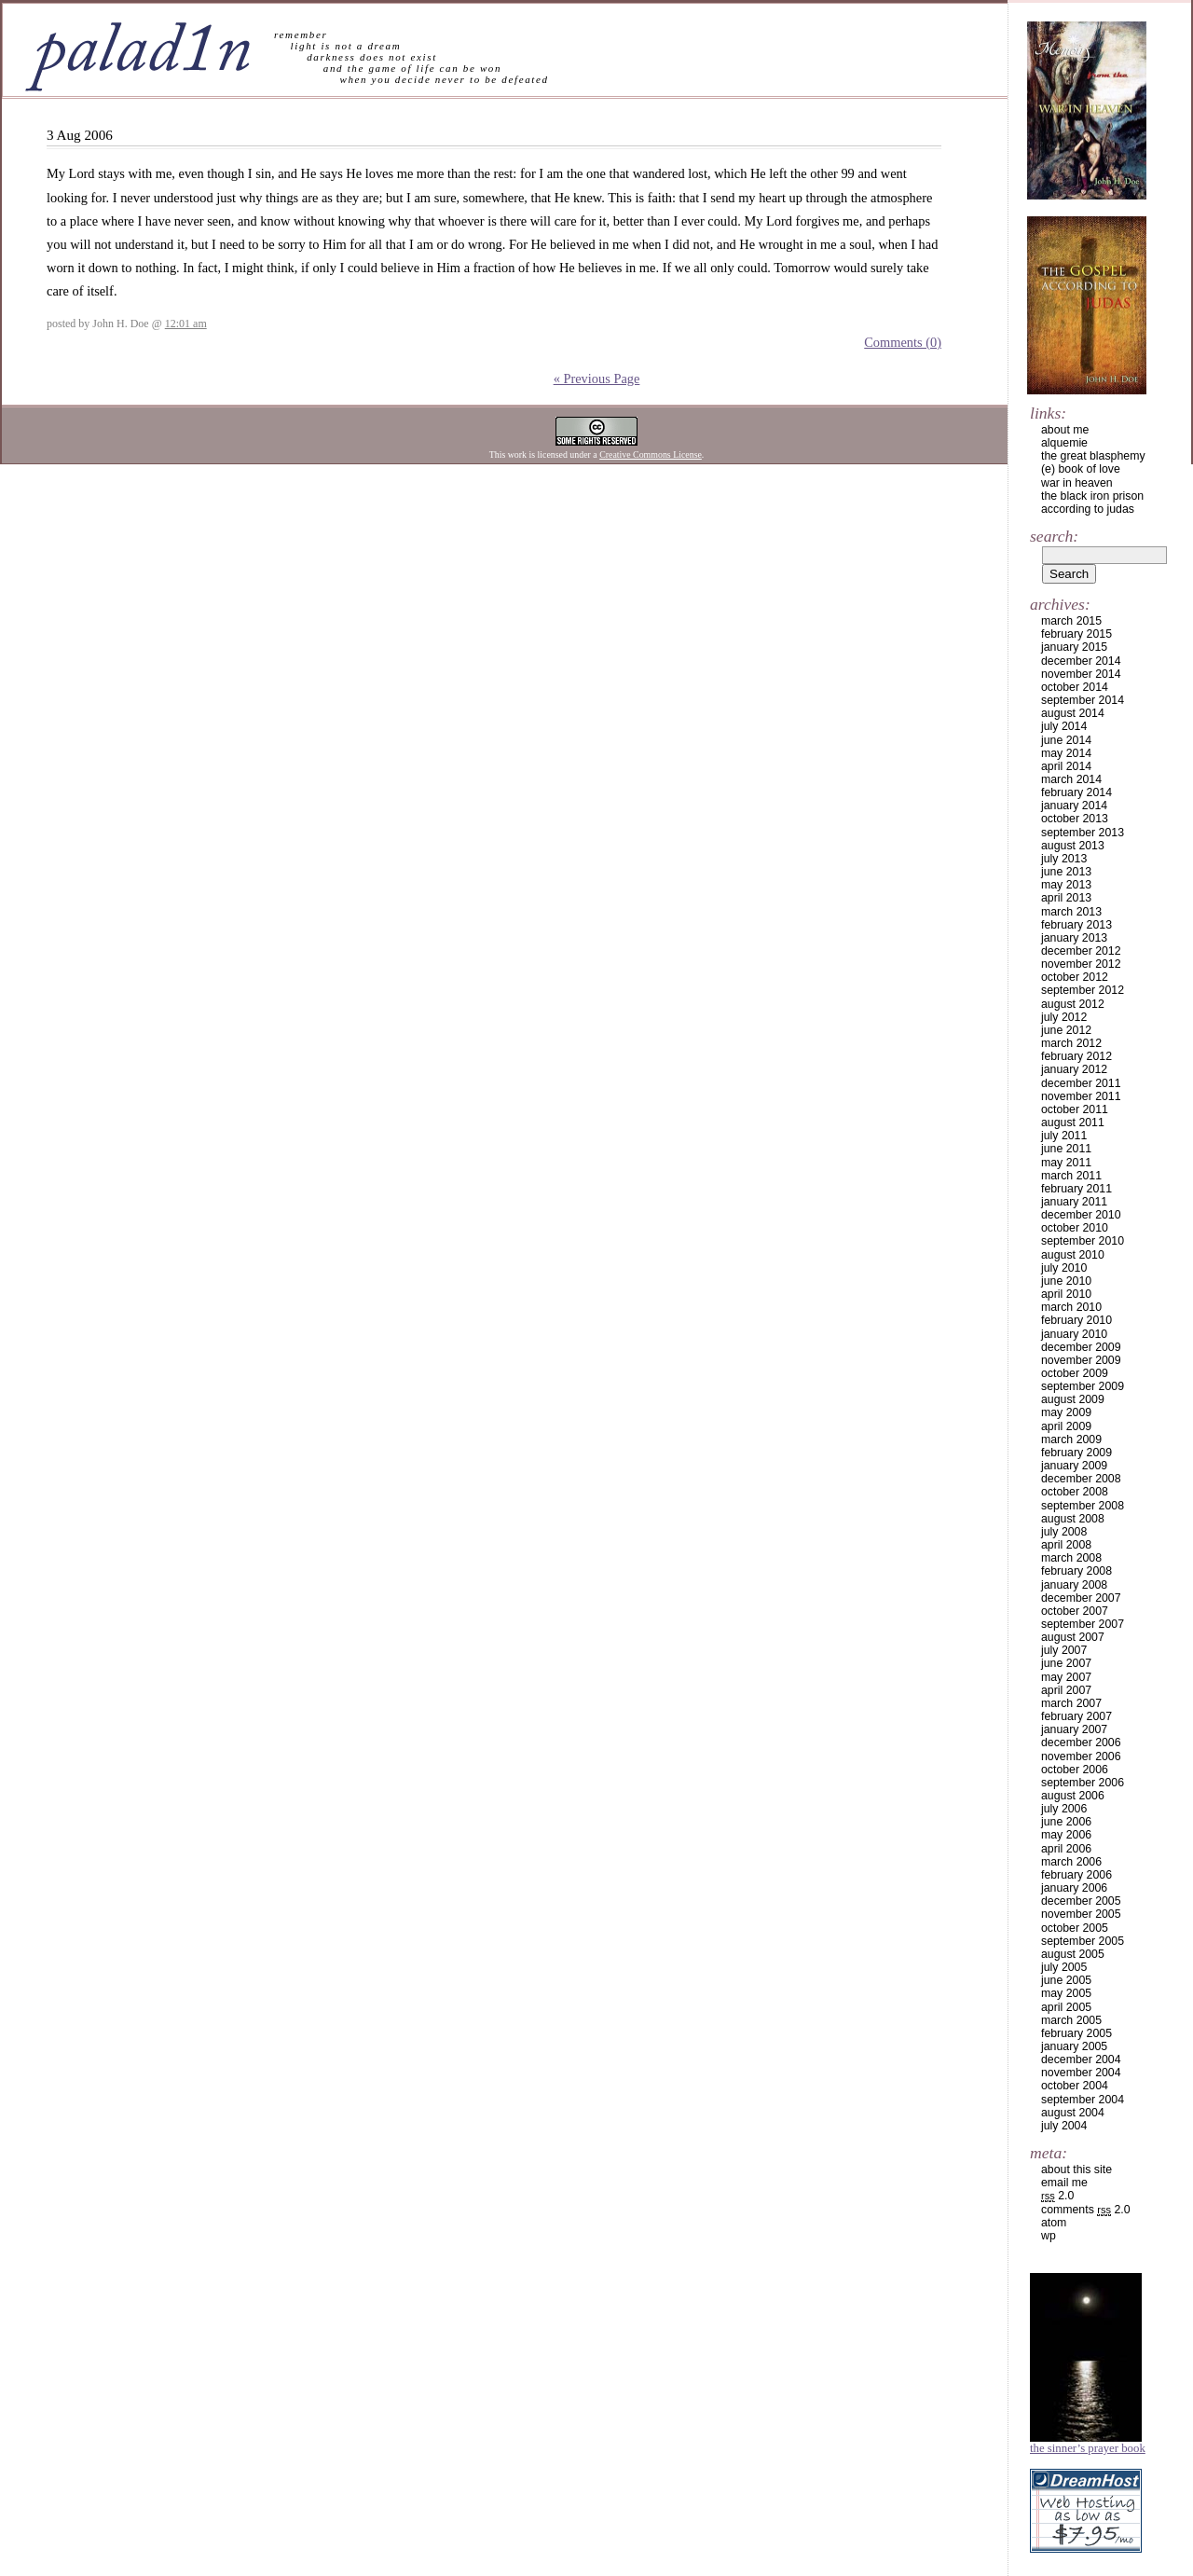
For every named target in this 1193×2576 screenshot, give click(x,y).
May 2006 (1066, 1834)
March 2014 (1071, 779)
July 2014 (1064, 726)
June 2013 (1066, 871)
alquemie (1064, 442)
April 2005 (1066, 2007)
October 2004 (1074, 2085)
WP (1048, 2235)
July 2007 (1064, 1650)
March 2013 (1071, 911)
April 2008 (1066, 1544)
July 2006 (1064, 1808)
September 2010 (1082, 1240)
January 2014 (1074, 805)
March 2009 (1071, 1439)
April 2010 (1066, 1294)
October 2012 (1074, 977)
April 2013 (1066, 897)
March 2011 (1071, 1175)
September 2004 (1082, 2099)
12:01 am (186, 323)
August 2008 (1072, 1518)
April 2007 (1066, 1690)
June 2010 (1066, 1281)
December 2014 (1081, 661)
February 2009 (1076, 1452)
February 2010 (1076, 1320)
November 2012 (1081, 964)
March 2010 (1071, 1307)
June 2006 (1066, 1821)
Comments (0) (902, 342)
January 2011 (1074, 1201)
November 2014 (1081, 674)
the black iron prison (1092, 496)
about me (1065, 429)
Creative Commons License (650, 454)
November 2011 (1081, 1096)
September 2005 (1082, 1941)
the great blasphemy (1093, 455)
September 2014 (1082, 700)
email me (1064, 2182)
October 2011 (1074, 1109)
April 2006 (1066, 1848)
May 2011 (1066, 1162)
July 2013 (1064, 858)
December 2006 (1081, 1742)
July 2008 (1064, 1531)
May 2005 (1066, 1993)
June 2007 (1066, 1663)
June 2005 (1066, 1980)
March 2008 (1071, 1557)
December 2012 (1081, 950)
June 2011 (1066, 1148)
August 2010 (1072, 1254)
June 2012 (1066, 1030)
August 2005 (1072, 1954)
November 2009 (1081, 1360)
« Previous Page (597, 378)
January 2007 (1074, 1729)
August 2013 (1072, 845)
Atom (1053, 2222)
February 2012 (1076, 1056)
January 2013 (1074, 937)
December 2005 (1081, 1901)
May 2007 (1066, 1677)
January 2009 (1074, 1465)
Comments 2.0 (1086, 2209)
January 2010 (1074, 1334)
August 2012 (1072, 1004)
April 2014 (1066, 766)
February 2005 (1076, 2033)
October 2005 (1074, 1928)
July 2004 (1064, 2125)
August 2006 (1072, 1795)
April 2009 (1066, 1426)
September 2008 (1082, 1505)
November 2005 (1081, 1914)
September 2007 (1082, 1624)
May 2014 (1066, 753)
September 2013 (1082, 832)
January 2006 (1074, 1887)
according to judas (1087, 509)
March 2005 (1071, 2020)
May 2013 (1066, 884)
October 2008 (1074, 1491)
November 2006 (1081, 1756)
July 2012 (1064, 1017)
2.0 (1057, 2195)
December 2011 (1081, 1083)
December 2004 (1081, 2059)
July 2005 (1064, 1967)
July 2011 (1064, 1135)
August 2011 (1072, 1122)
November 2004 (1081, 2072)
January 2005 (1074, 2046)
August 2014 (1072, 713)
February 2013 (1076, 924)
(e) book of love (1080, 468)
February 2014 (1076, 792)
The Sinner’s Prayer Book (1087, 2448)
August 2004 (1072, 2112)
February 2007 (1076, 1716)
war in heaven (1077, 482)
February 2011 (1076, 1188)
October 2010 (1074, 1227)
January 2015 (1074, 647)
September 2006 (1082, 1782)
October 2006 (1074, 1769)
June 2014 (1066, 740)
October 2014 (1074, 687)
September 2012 (1082, 990)
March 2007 (1071, 1703)
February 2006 (1076, 1874)
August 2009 (1072, 1399)
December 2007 (1081, 1598)
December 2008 (1081, 1478)
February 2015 (1076, 634)
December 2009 (1081, 1347)
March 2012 (1071, 1043)
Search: (1054, 536)
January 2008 (1074, 1584)
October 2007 (1074, 1611)
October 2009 (1074, 1373)
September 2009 (1082, 1386)
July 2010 (1064, 1267)
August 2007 (1072, 1637)
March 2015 (1071, 620)
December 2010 (1081, 1214)
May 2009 (1066, 1412)
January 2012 (1074, 1069)
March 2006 (1071, 1861)
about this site (1076, 2169)
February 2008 (1076, 1570)
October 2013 (1074, 818)
